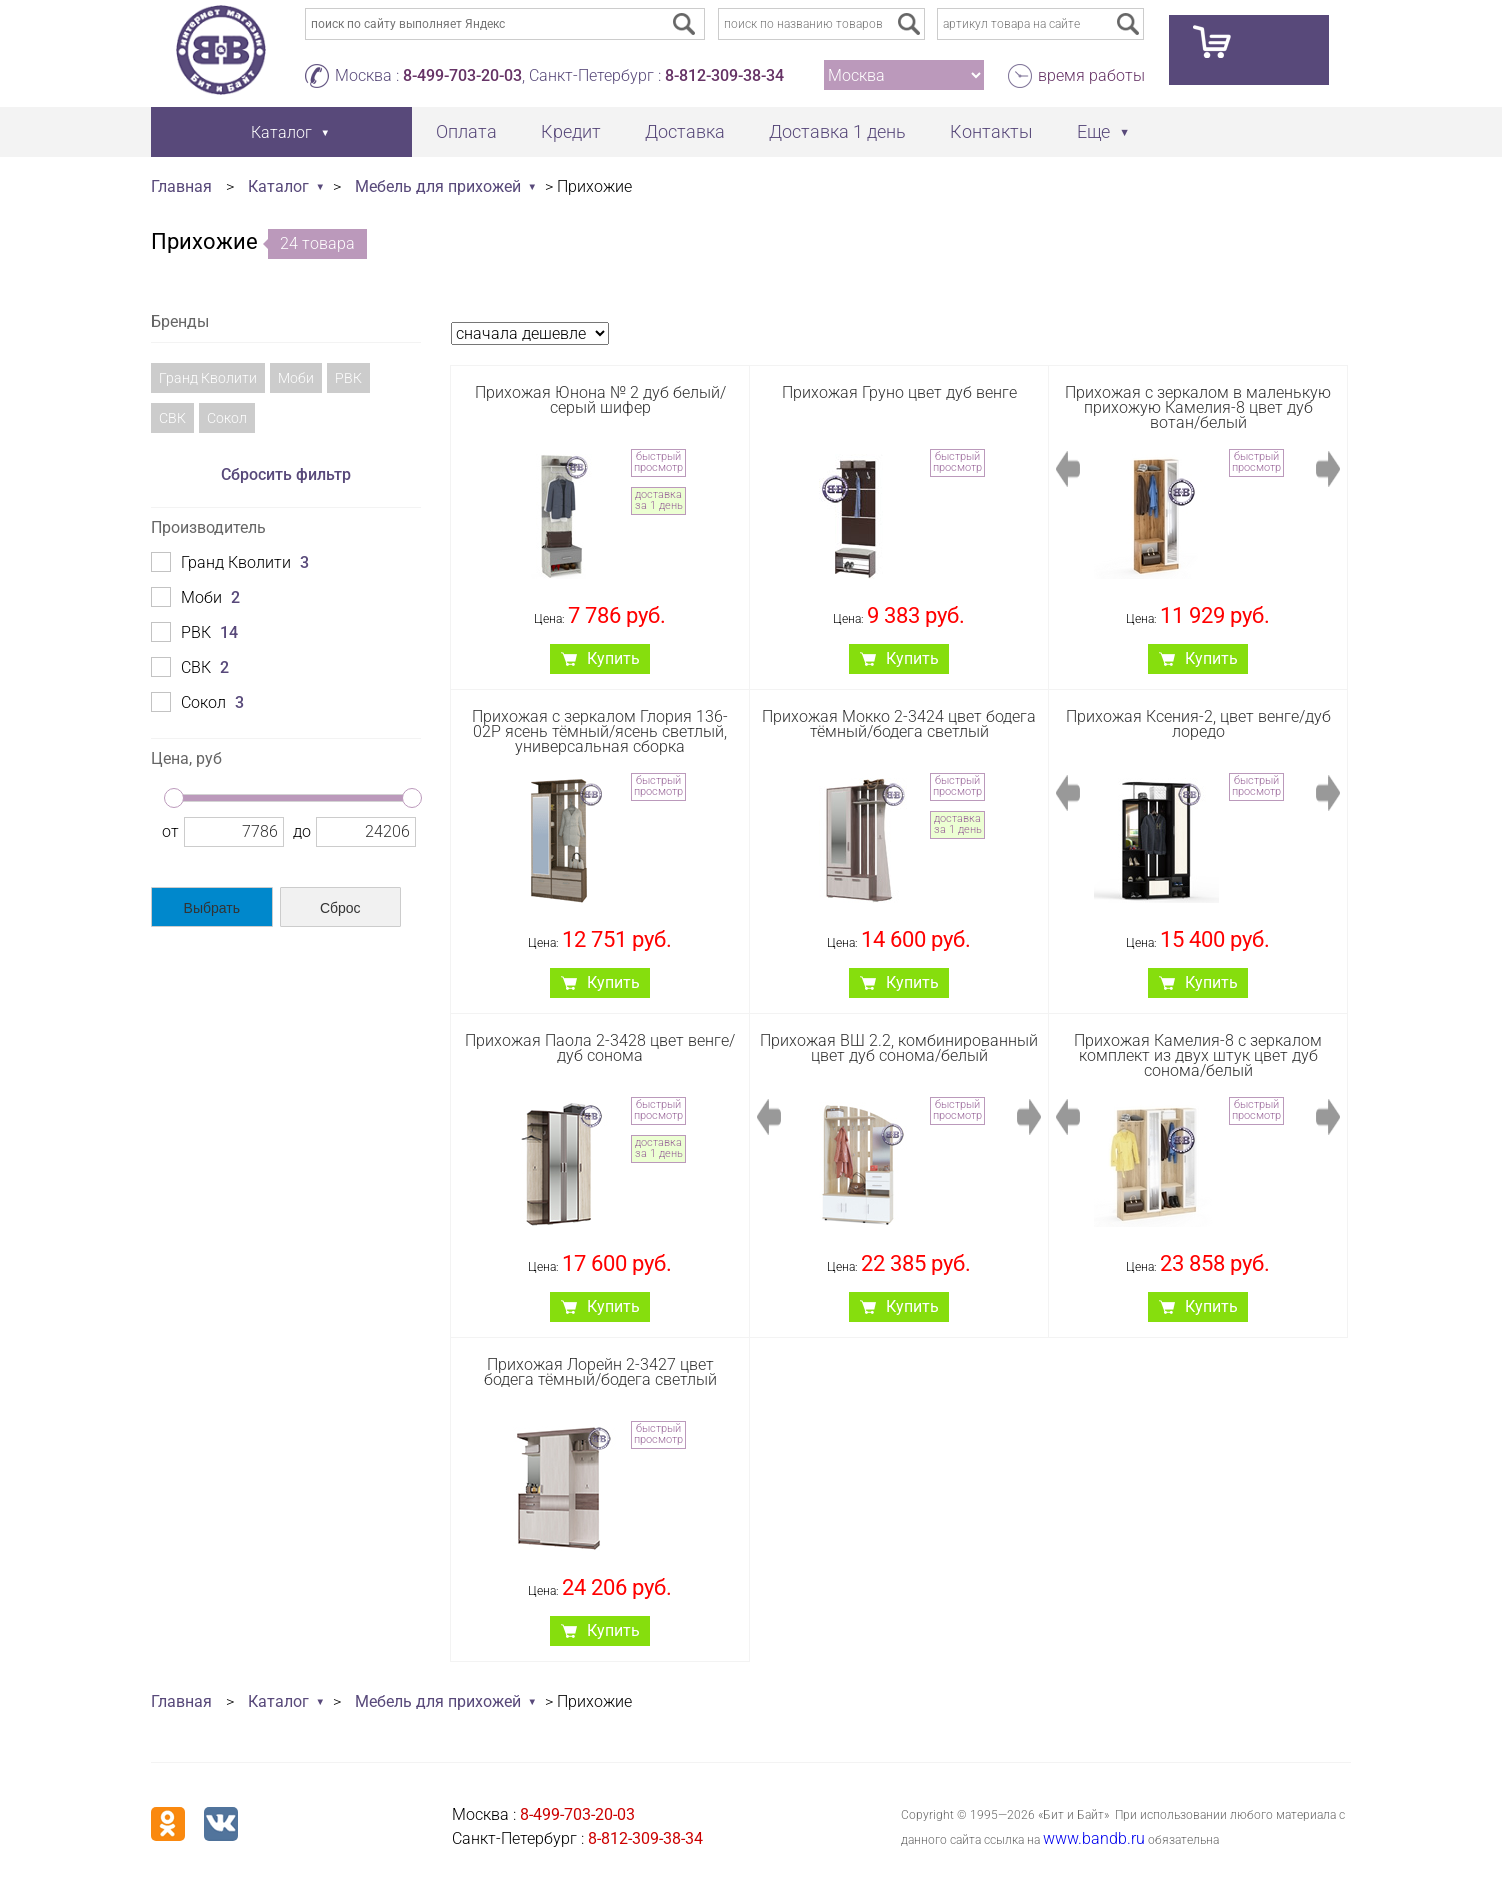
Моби (296, 378)
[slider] (174, 798)
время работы (1091, 75)
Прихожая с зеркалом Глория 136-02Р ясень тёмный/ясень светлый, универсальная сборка (600, 731)
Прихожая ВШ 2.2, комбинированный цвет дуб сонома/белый (899, 1048)
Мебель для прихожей (438, 186)
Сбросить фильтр (286, 474)
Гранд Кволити (208, 378)
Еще (1093, 131)
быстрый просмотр (658, 462)
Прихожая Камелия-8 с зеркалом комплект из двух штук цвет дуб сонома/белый (1198, 1055)
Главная (181, 186)
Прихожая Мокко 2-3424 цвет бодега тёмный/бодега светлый (899, 724)
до (302, 831)
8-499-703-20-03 (462, 75)
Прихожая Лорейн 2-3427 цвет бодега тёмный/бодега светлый (600, 1372)
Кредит (571, 131)
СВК (172, 418)
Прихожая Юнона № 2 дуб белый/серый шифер (600, 400)
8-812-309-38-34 (724, 75)
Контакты (991, 131)
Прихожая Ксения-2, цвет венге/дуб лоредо (1198, 724)
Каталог (278, 186)
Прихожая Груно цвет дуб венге (899, 392)
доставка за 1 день (659, 500)
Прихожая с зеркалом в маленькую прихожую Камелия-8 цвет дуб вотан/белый (1198, 407)
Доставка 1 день (837, 131)
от (170, 831)
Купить (613, 658)
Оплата (466, 131)
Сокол (227, 418)
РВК (348, 378)
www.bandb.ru (1094, 1838)
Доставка (685, 131)
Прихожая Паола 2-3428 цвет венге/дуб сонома (600, 1048)
